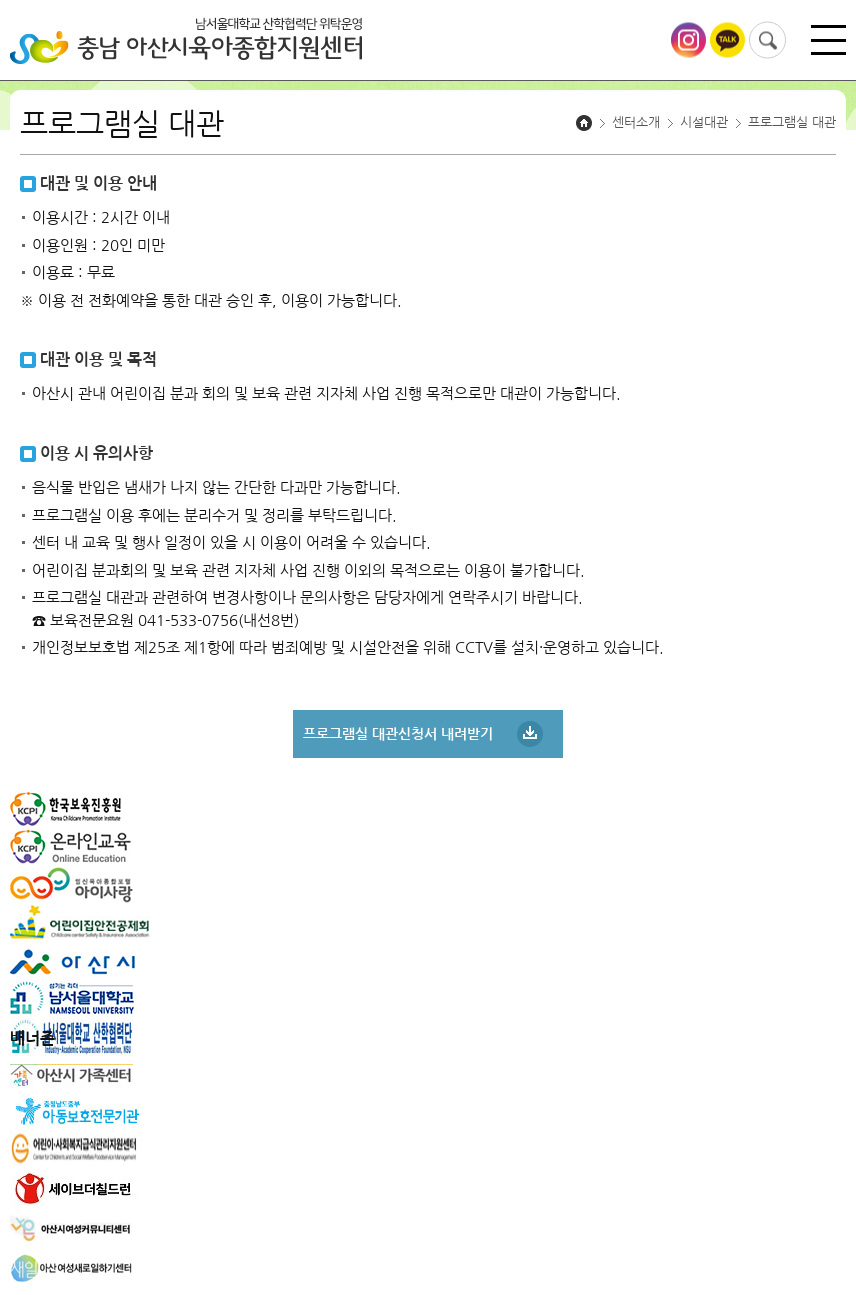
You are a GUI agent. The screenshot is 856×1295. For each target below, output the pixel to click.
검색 (767, 40)
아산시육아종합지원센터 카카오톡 (727, 40)
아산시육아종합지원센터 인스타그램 (688, 40)
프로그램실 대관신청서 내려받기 (398, 734)
